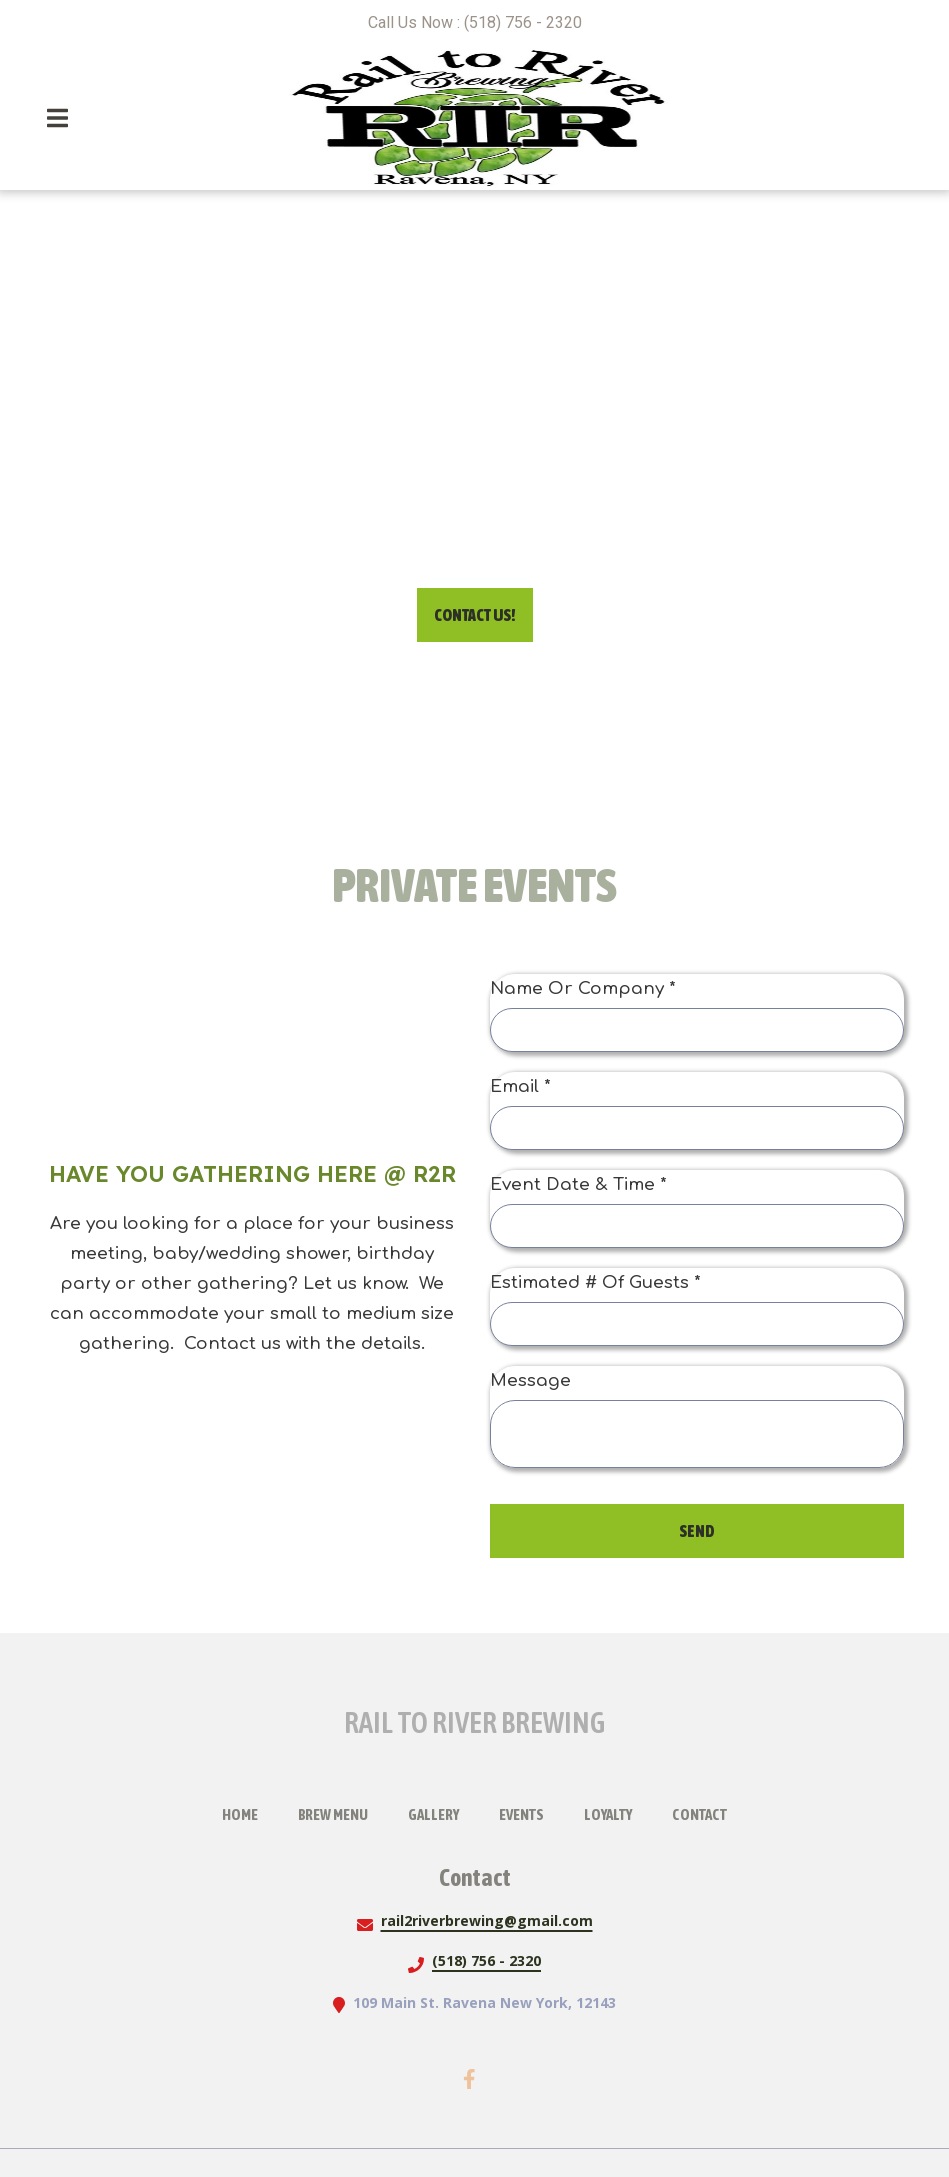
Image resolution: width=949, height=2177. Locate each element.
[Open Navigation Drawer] (57, 118)
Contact (705, 1812)
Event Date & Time (578, 1184)
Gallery (439, 1812)
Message (530, 1380)
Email (520, 1086)
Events (527, 1812)
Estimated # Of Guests (595, 1282)
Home (246, 1812)
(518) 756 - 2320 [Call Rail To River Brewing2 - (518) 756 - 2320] (486, 1960)
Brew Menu (339, 1812)
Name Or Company (583, 988)
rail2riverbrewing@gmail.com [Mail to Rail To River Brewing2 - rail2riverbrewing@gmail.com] (487, 1920)
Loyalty (614, 1812)
